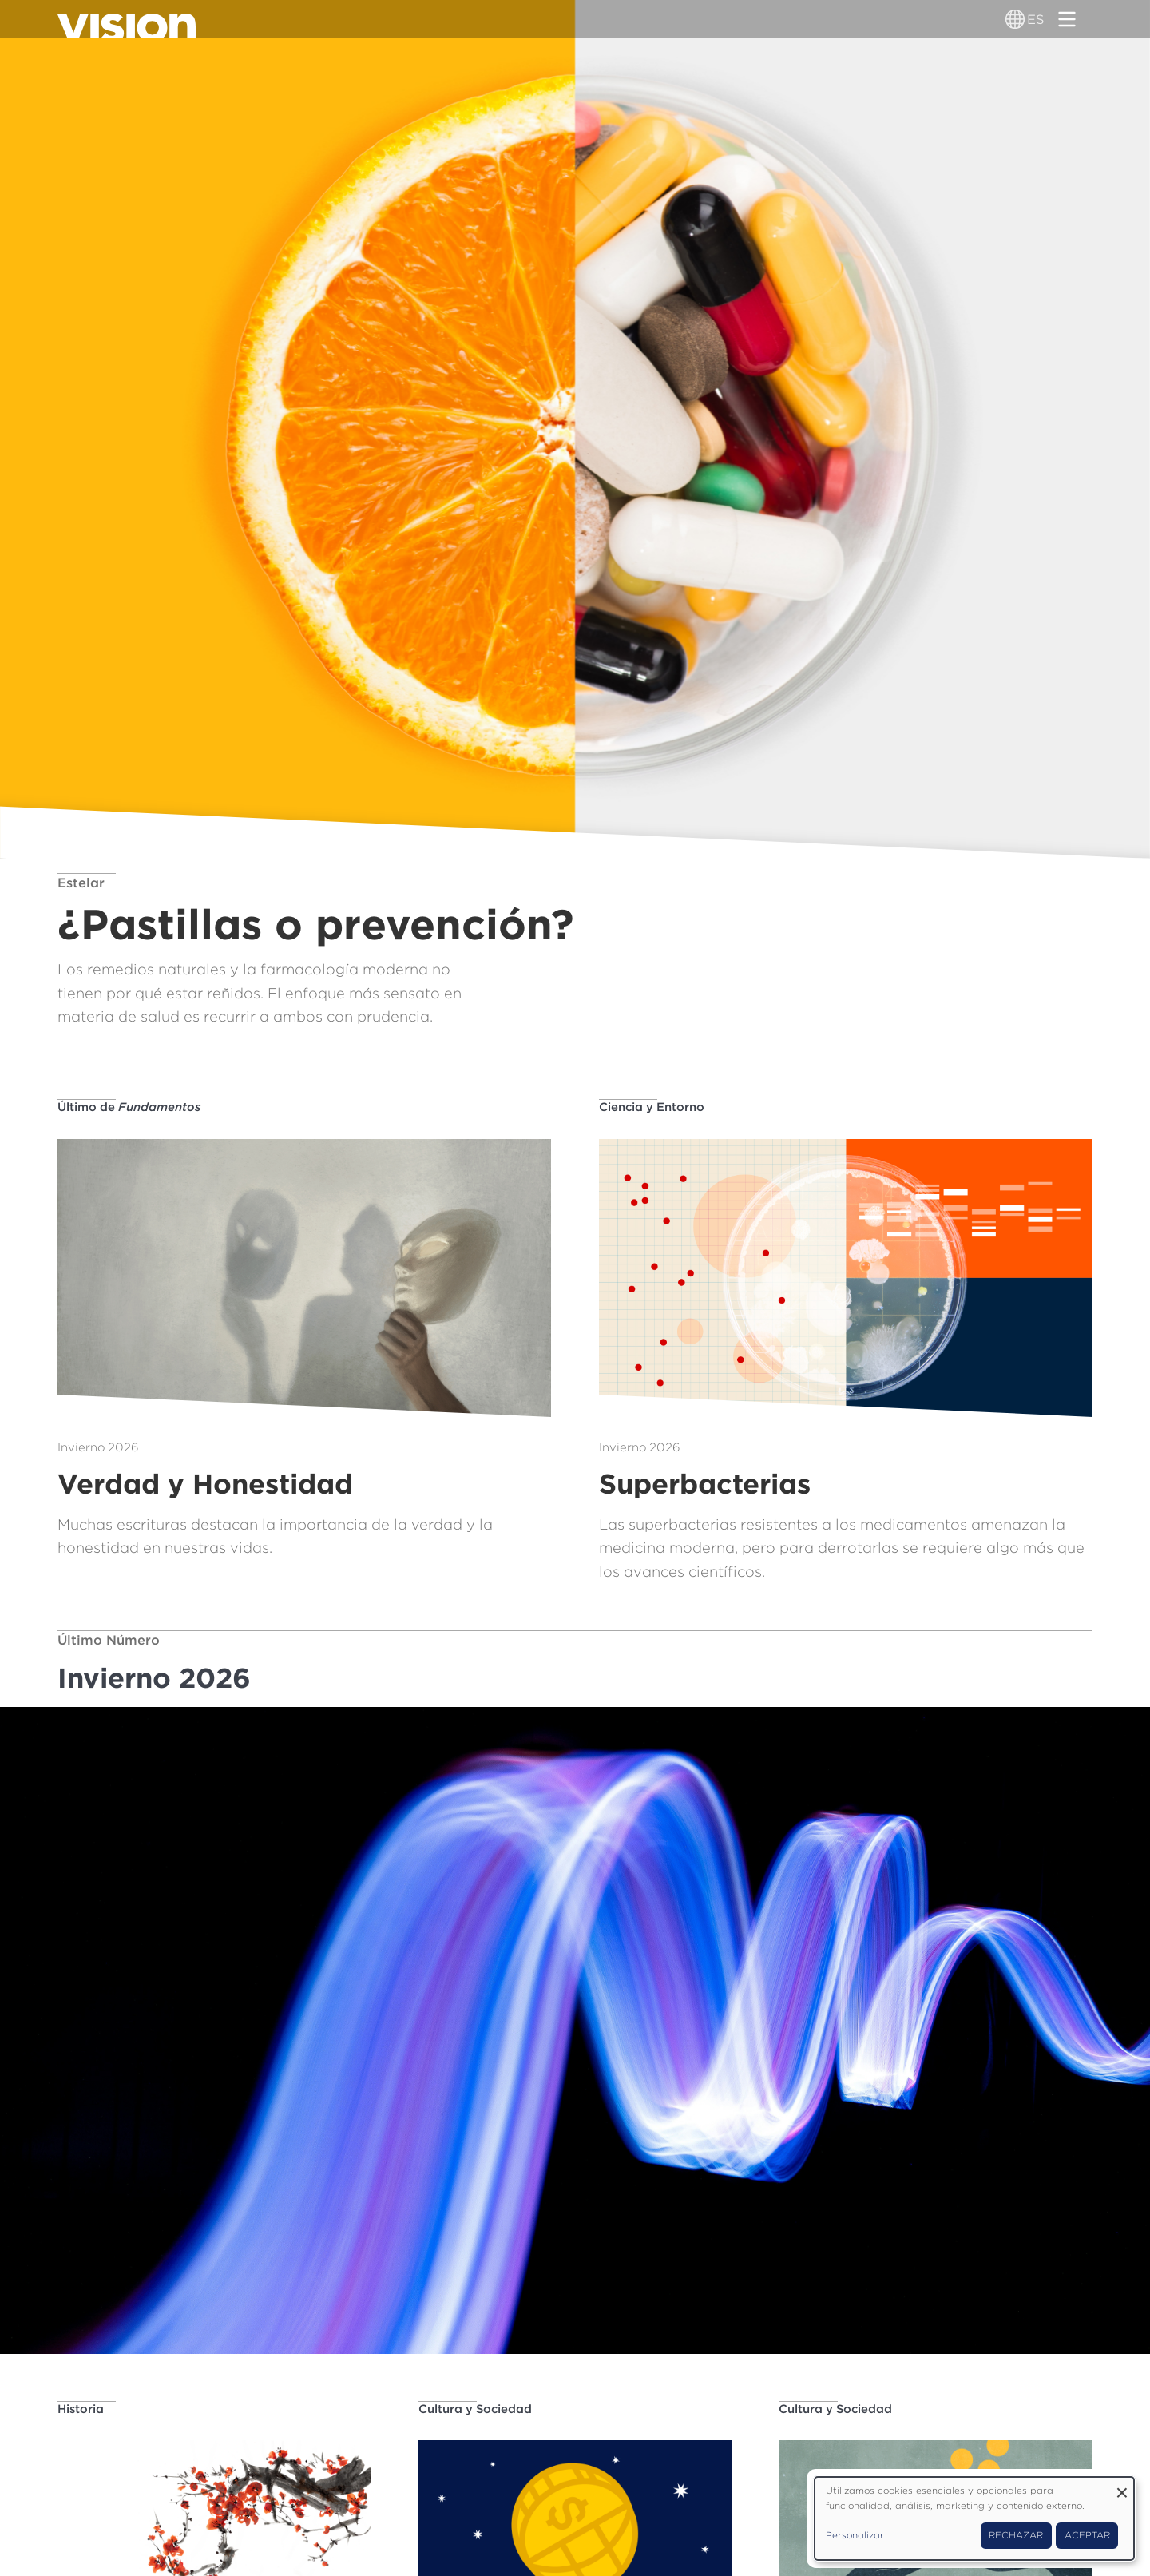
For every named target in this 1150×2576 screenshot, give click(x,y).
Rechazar (1016, 2535)
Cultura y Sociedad (475, 2409)
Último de (129, 1107)
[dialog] (974, 2518)
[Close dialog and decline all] (1122, 2487)
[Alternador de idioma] (1015, 19)
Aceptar (1087, 2535)
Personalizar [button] (855, 2535)
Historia (81, 2409)
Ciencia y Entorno (651, 1107)
